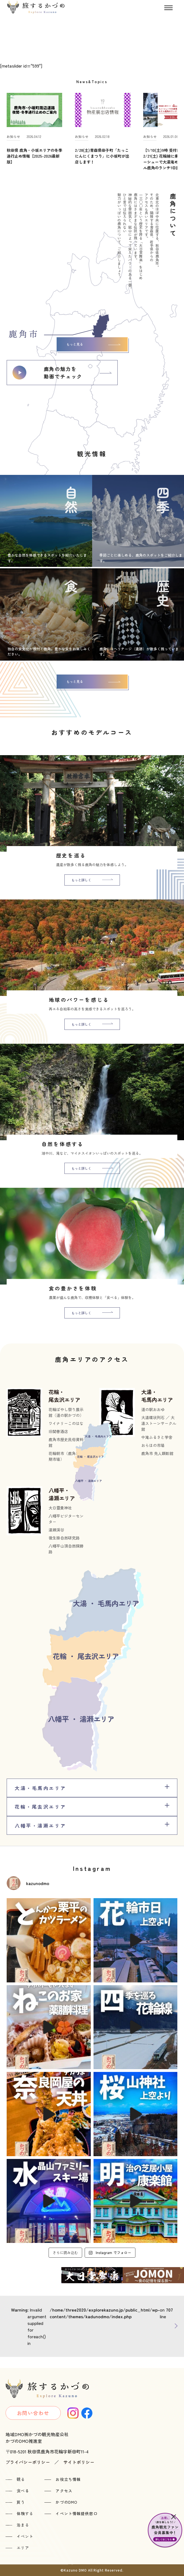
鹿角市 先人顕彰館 (157, 1453)
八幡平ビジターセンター (66, 1518)
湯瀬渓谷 (56, 1530)
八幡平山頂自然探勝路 (66, 1548)
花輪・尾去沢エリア (64, 1396)
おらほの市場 (153, 1445)
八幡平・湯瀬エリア (62, 1494)
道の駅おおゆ (153, 1409)
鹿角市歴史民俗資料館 (66, 1442)
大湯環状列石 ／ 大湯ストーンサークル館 (158, 1423)
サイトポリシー (78, 2462)
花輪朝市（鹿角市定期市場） (66, 1456)
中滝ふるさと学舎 (156, 1437)
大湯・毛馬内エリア (157, 1396)
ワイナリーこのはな (66, 1423)
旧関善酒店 (58, 1431)
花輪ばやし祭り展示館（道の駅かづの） (66, 1412)
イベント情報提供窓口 (76, 2513)
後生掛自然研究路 (64, 1538)
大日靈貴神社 (60, 1508)
